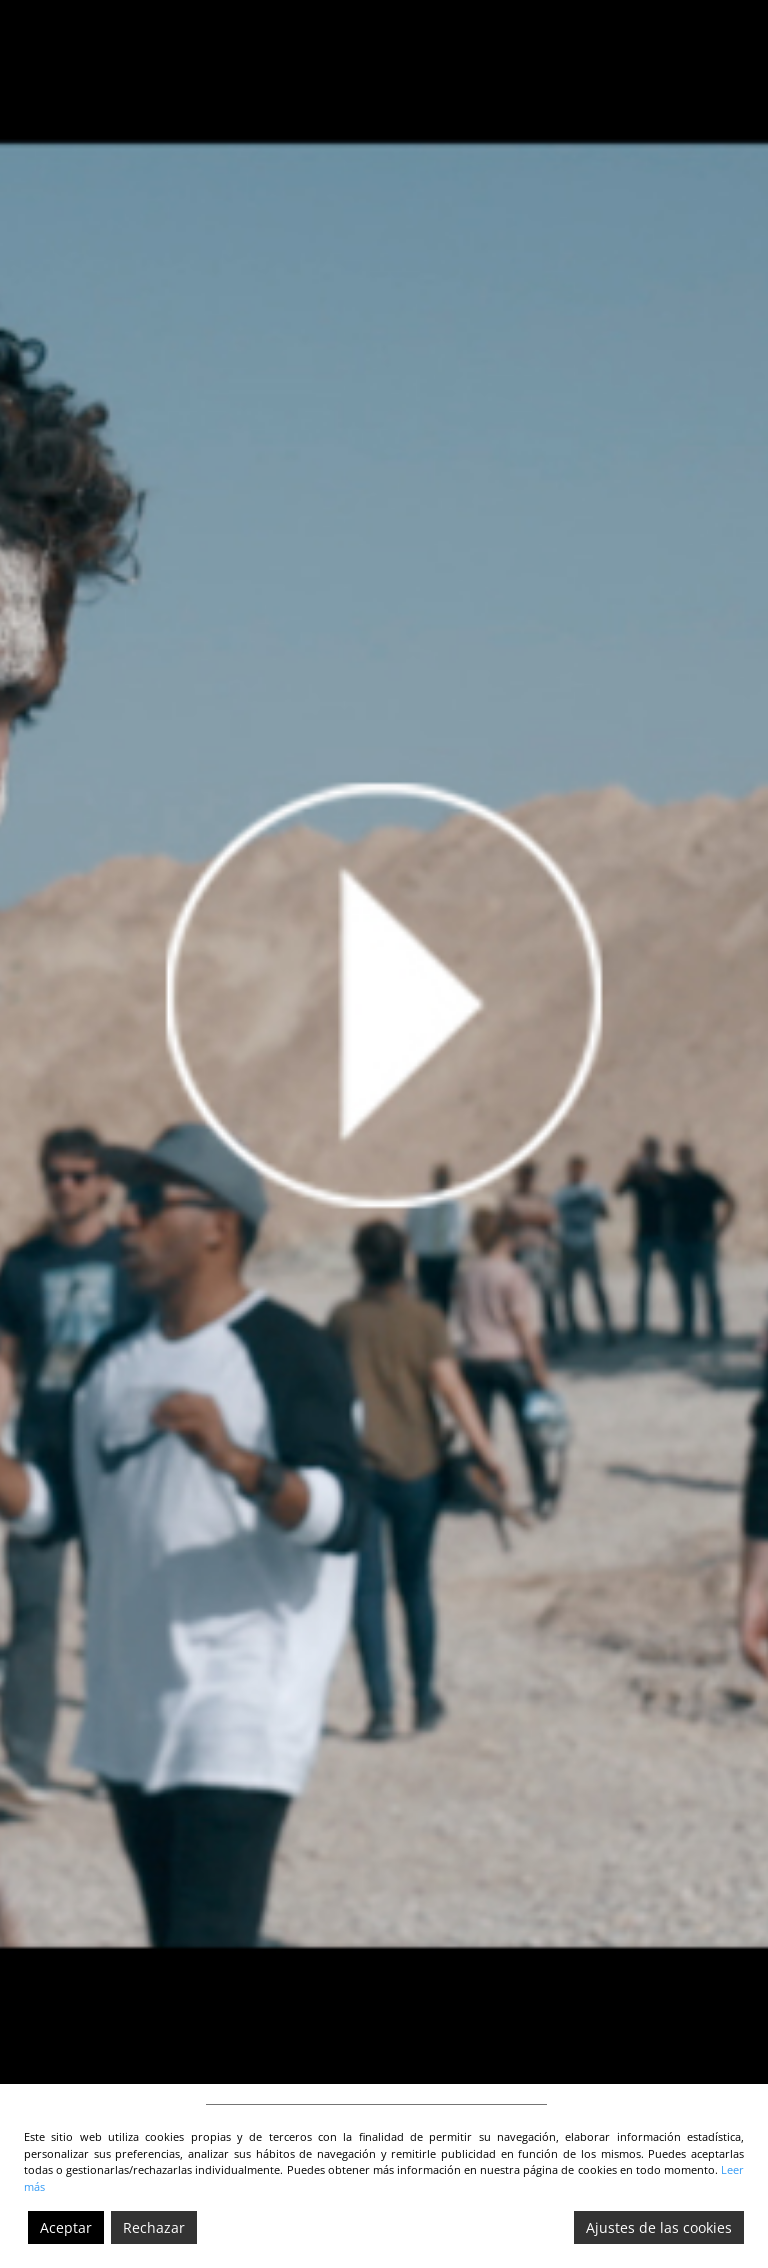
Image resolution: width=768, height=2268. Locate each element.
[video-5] (384, 1042)
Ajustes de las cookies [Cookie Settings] (659, 2227)
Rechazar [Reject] (154, 2227)
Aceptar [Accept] (66, 2227)
